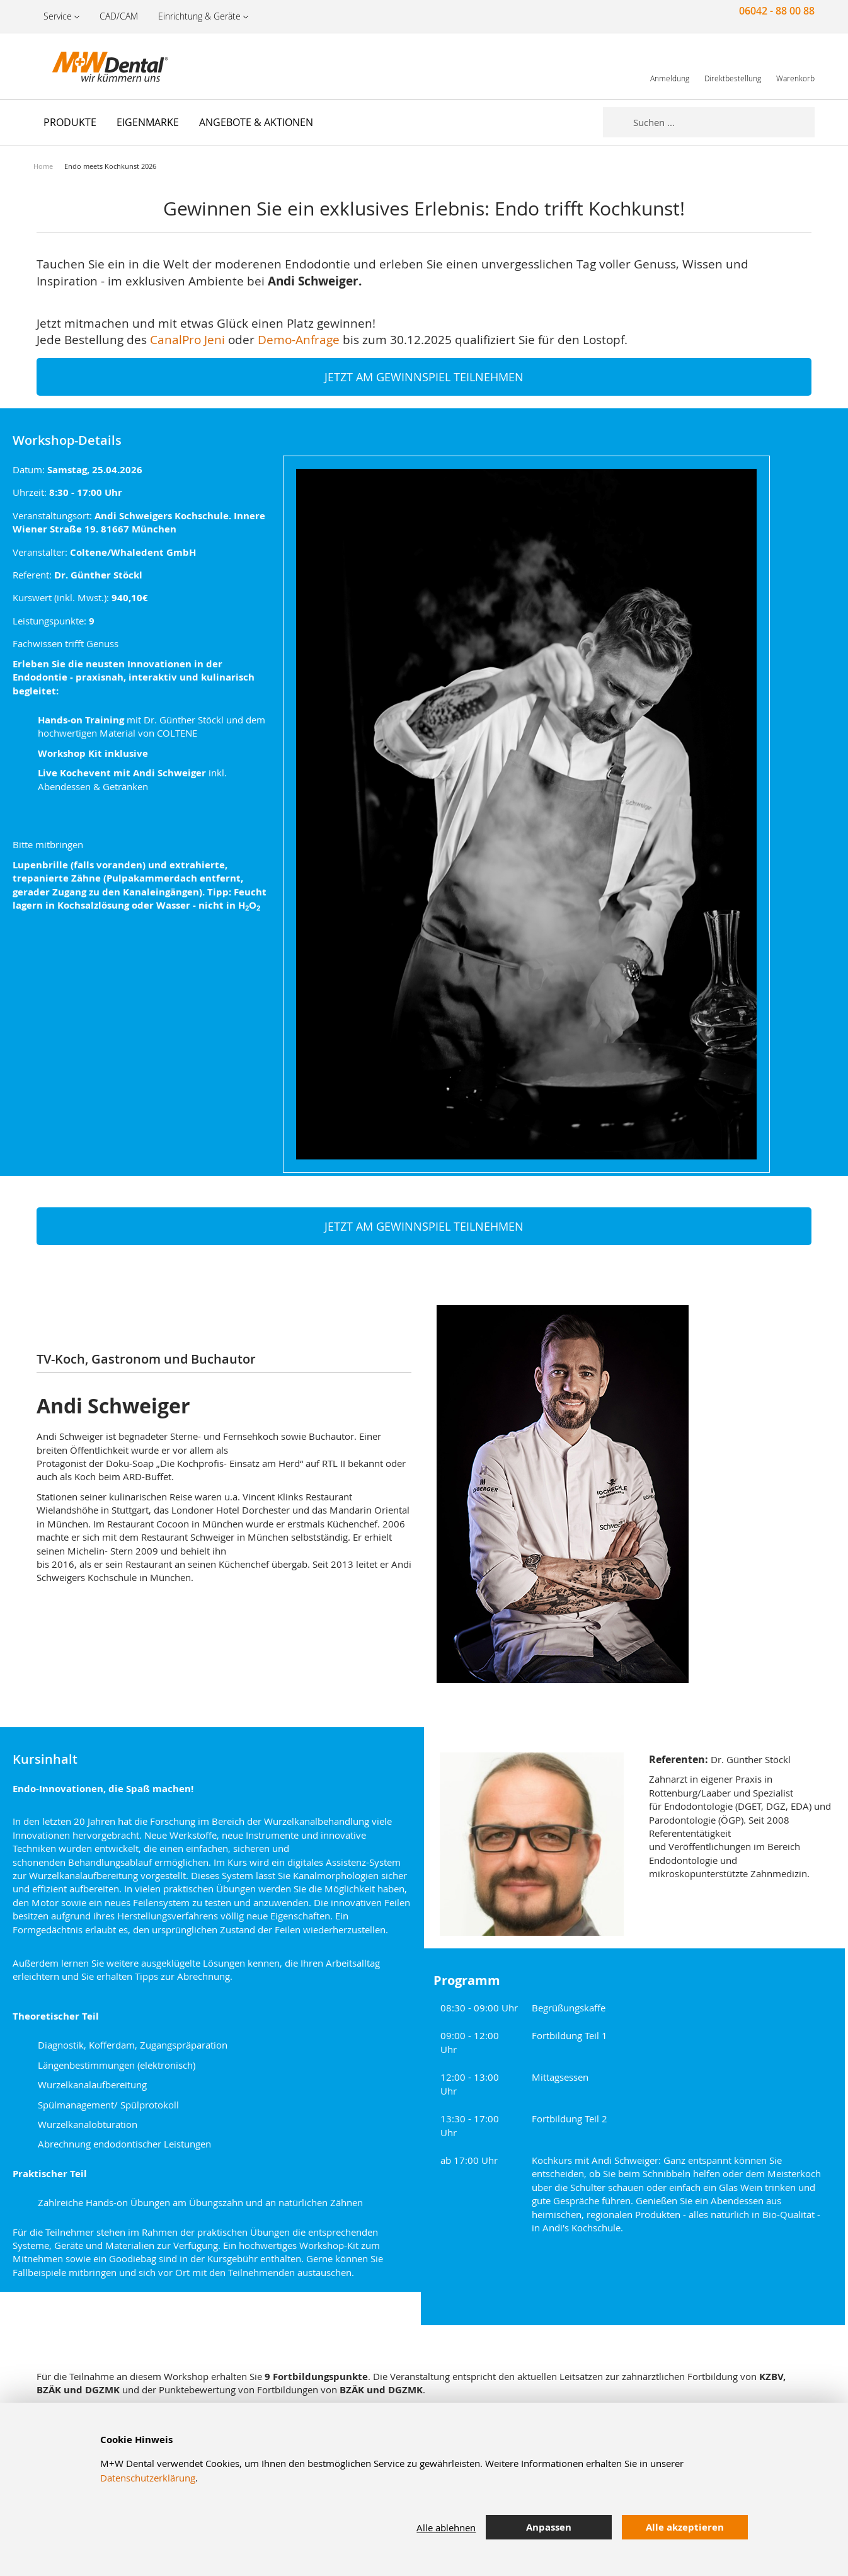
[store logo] (96, 66)
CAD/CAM (119, 16)
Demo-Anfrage (299, 339)
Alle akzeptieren (685, 2527)
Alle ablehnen (446, 2527)
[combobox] (724, 122)
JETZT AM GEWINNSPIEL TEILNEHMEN (424, 376)
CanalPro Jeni (187, 339)
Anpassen (548, 2527)
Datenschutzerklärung (147, 2477)
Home (43, 166)
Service (57, 16)
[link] (669, 66)
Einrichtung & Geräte (199, 16)
